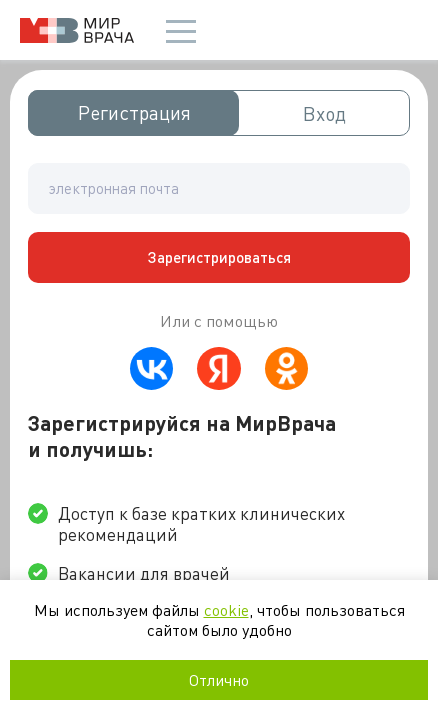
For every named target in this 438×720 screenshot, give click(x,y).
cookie (226, 609)
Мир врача (77, 30)
